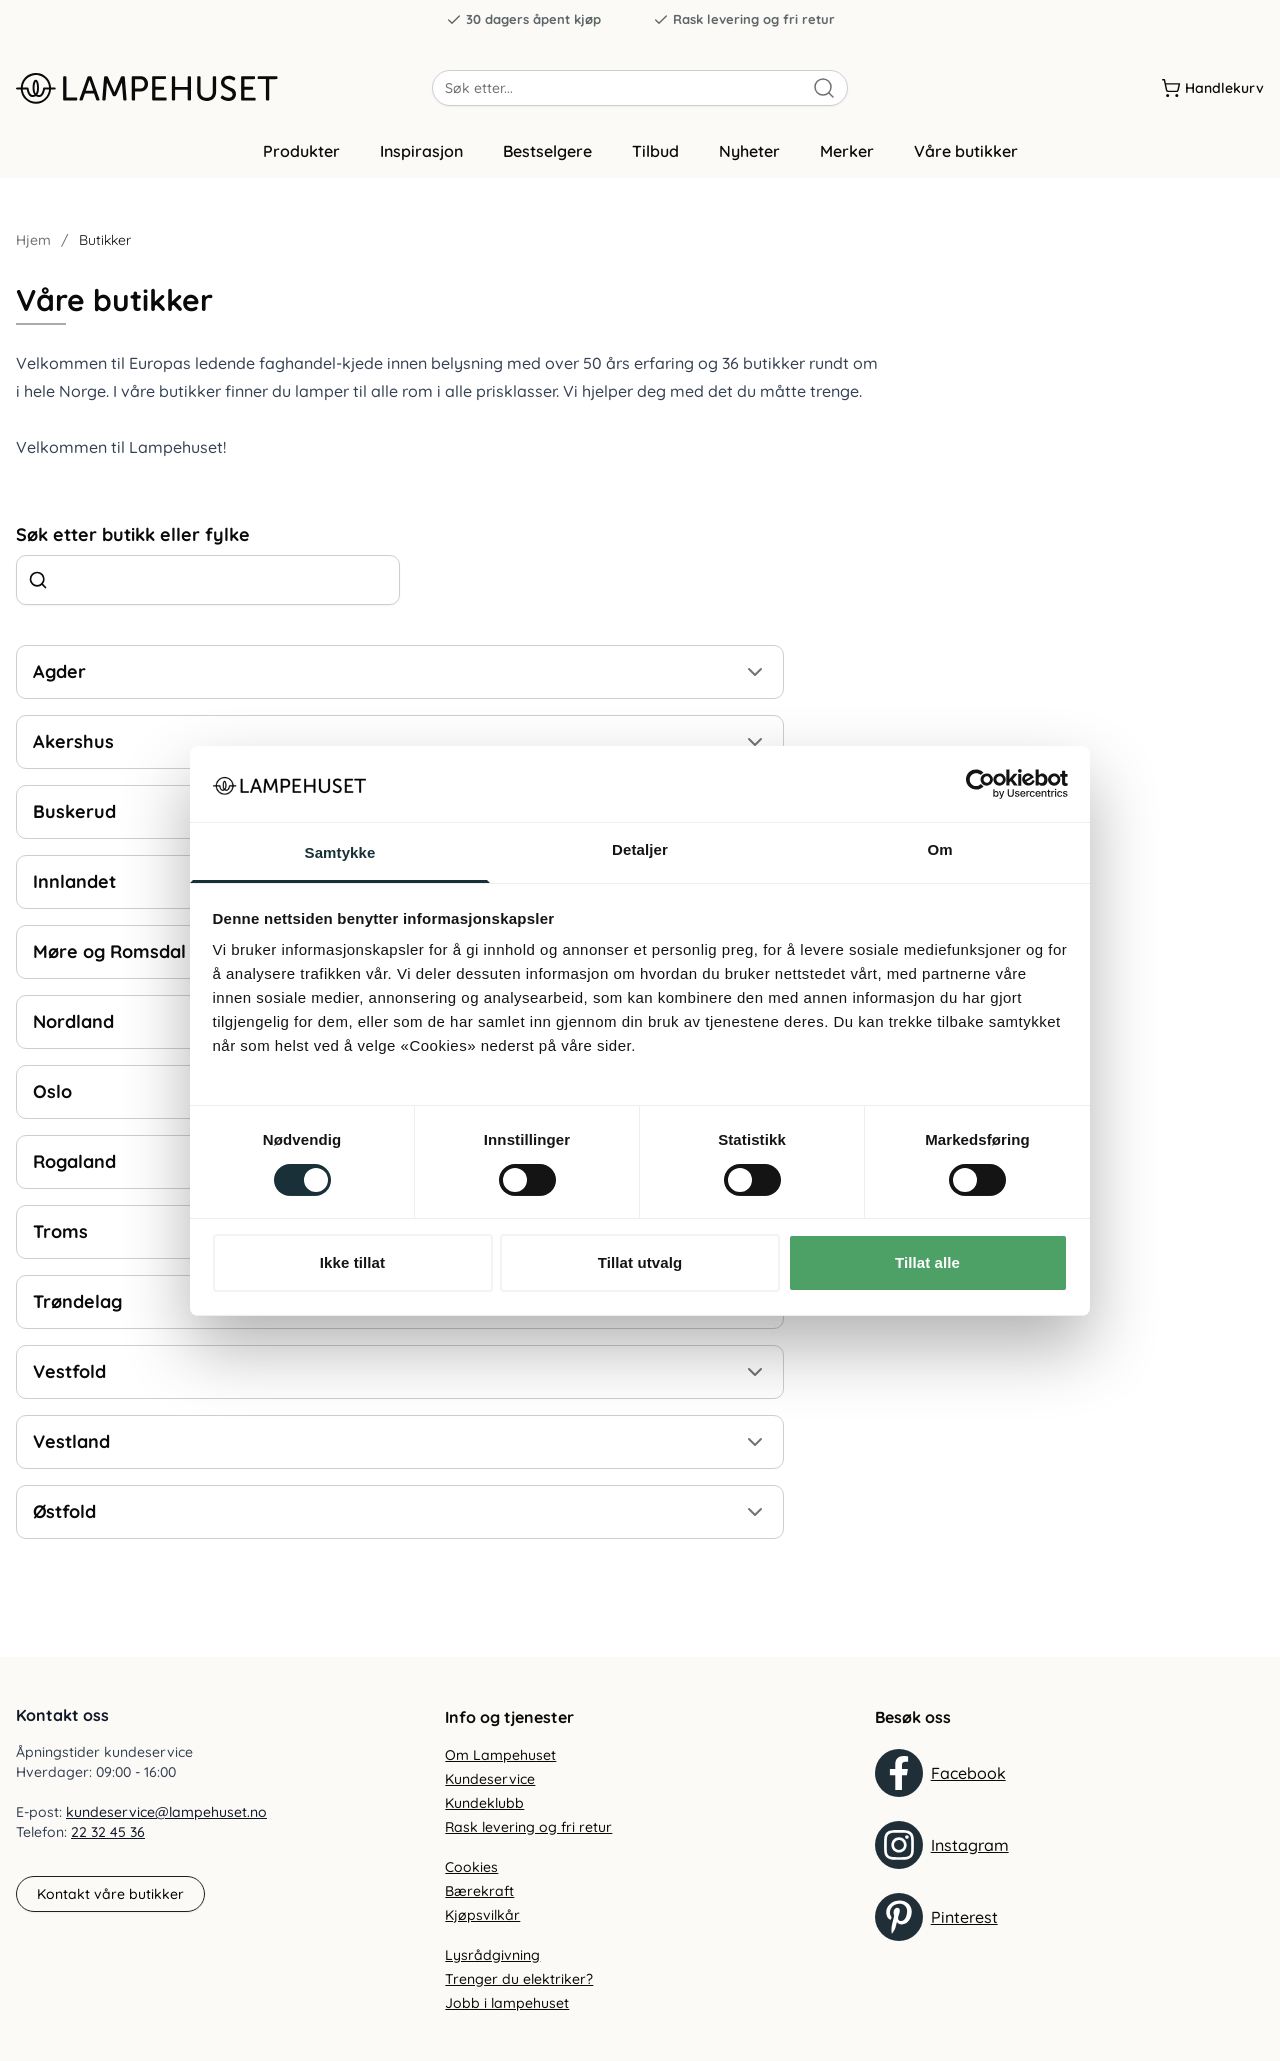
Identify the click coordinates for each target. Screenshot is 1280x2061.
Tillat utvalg (640, 1262)
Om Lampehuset (500, 1755)
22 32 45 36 (108, 1832)
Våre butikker (966, 153)
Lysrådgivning (492, 1955)
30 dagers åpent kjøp (523, 19)
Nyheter (749, 153)
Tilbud (655, 153)
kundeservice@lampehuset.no (166, 1812)
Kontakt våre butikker (110, 1894)
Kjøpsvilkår (482, 1915)
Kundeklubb (484, 1803)
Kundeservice (490, 1779)
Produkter (301, 153)
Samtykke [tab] (340, 852)
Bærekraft (479, 1891)
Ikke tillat (352, 1262)
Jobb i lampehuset (507, 2003)
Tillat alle (927, 1262)
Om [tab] (939, 849)
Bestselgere (547, 153)
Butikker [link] (105, 242)
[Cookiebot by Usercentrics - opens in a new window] (980, 784)
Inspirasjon (421, 153)
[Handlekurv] (1212, 89)
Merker (847, 153)
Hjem (33, 242)
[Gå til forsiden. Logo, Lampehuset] (224, 89)
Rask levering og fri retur (744, 19)
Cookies (471, 1867)
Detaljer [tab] (640, 849)
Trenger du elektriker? (519, 1979)
